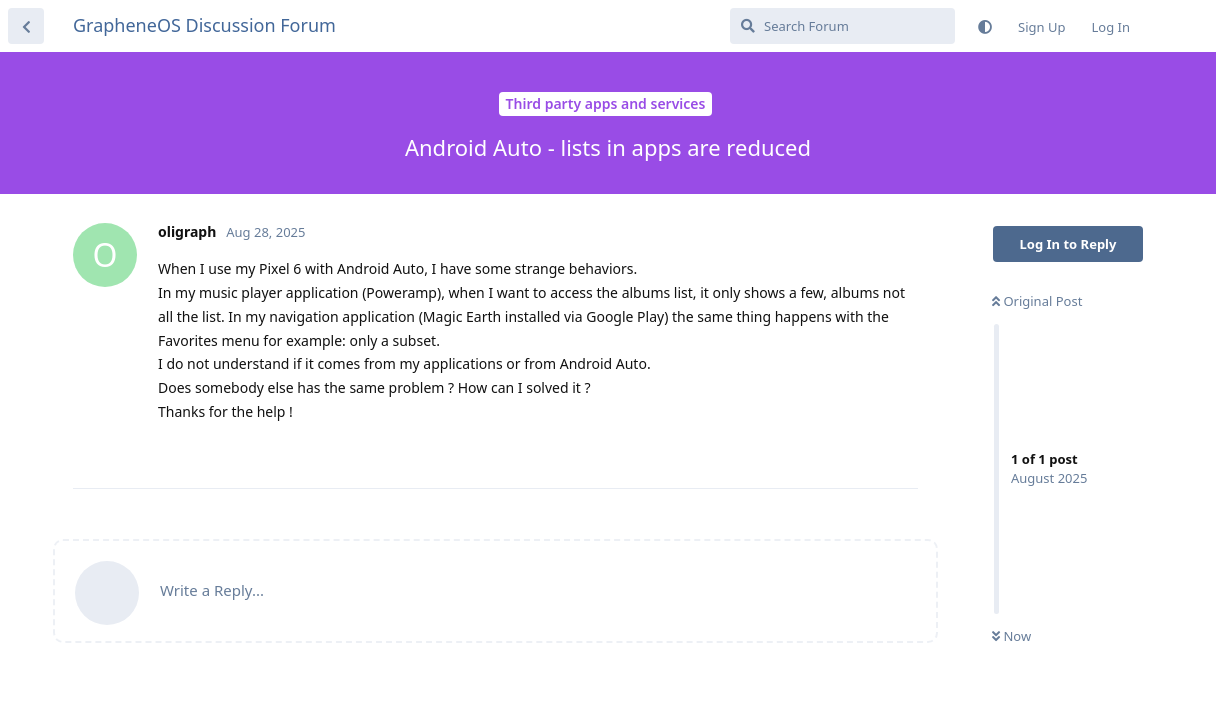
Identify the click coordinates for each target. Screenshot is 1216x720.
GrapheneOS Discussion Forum (204, 25)
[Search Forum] (842, 26)
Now (1011, 636)
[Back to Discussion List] (26, 26)
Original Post (1037, 301)
